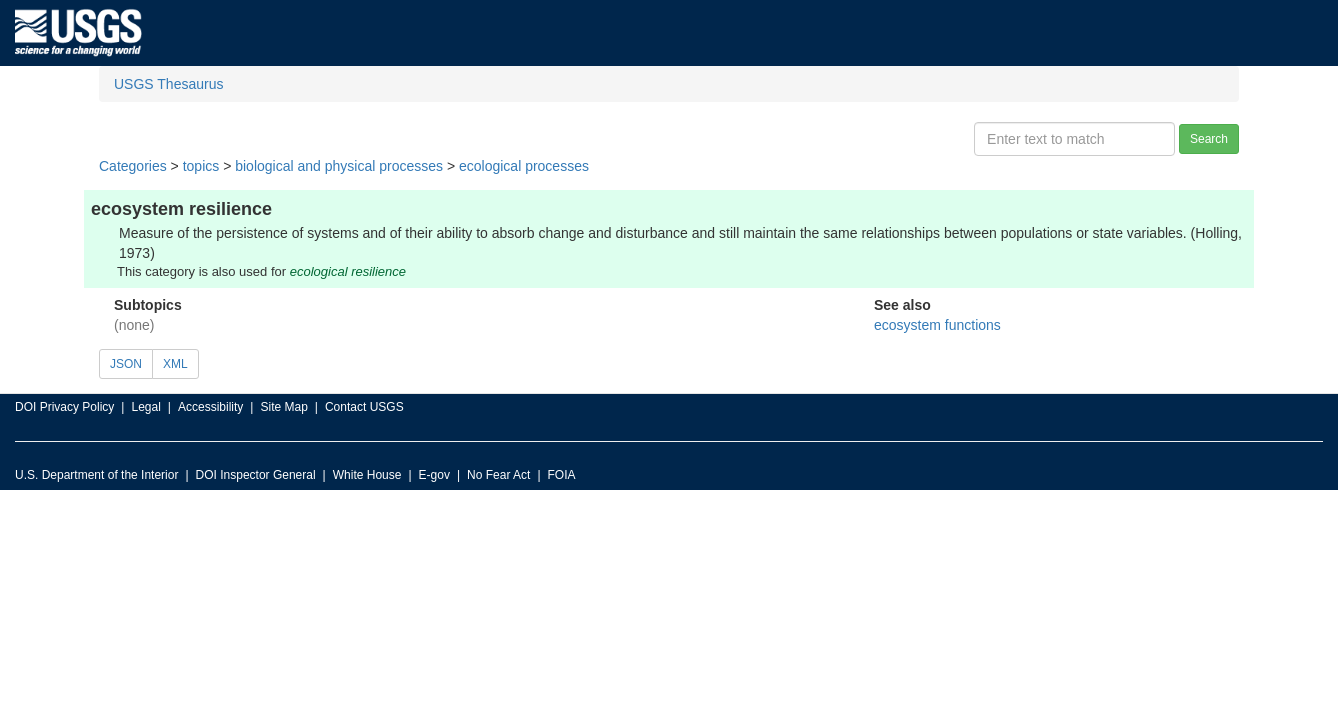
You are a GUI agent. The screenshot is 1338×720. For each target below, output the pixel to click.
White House (367, 475)
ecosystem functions (937, 325)
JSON (126, 364)
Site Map (283, 407)
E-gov (434, 475)
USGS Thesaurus (168, 84)
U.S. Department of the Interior (96, 475)
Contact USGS (364, 407)
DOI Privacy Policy (64, 407)
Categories (133, 166)
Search (1209, 139)
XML (175, 364)
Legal (145, 407)
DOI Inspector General (256, 475)
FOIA (562, 475)
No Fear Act (498, 475)
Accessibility (210, 407)
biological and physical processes (339, 166)
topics (201, 166)
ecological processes (524, 166)
